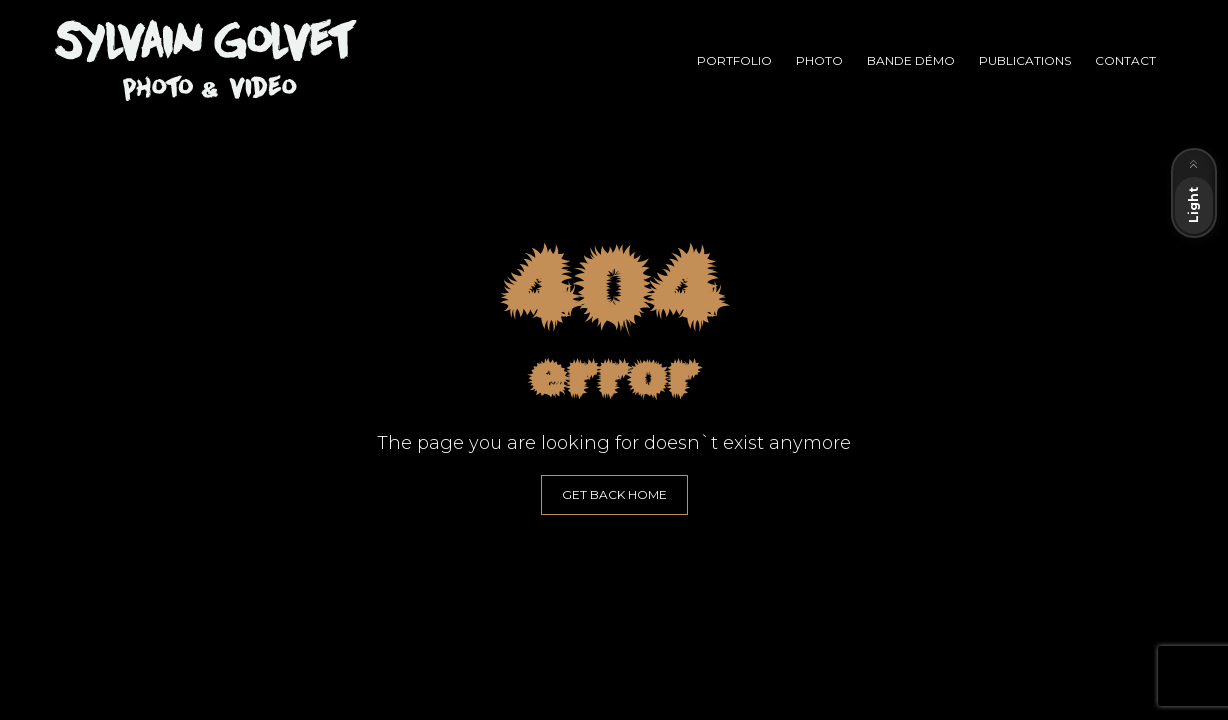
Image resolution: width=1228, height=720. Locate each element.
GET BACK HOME (614, 494)
